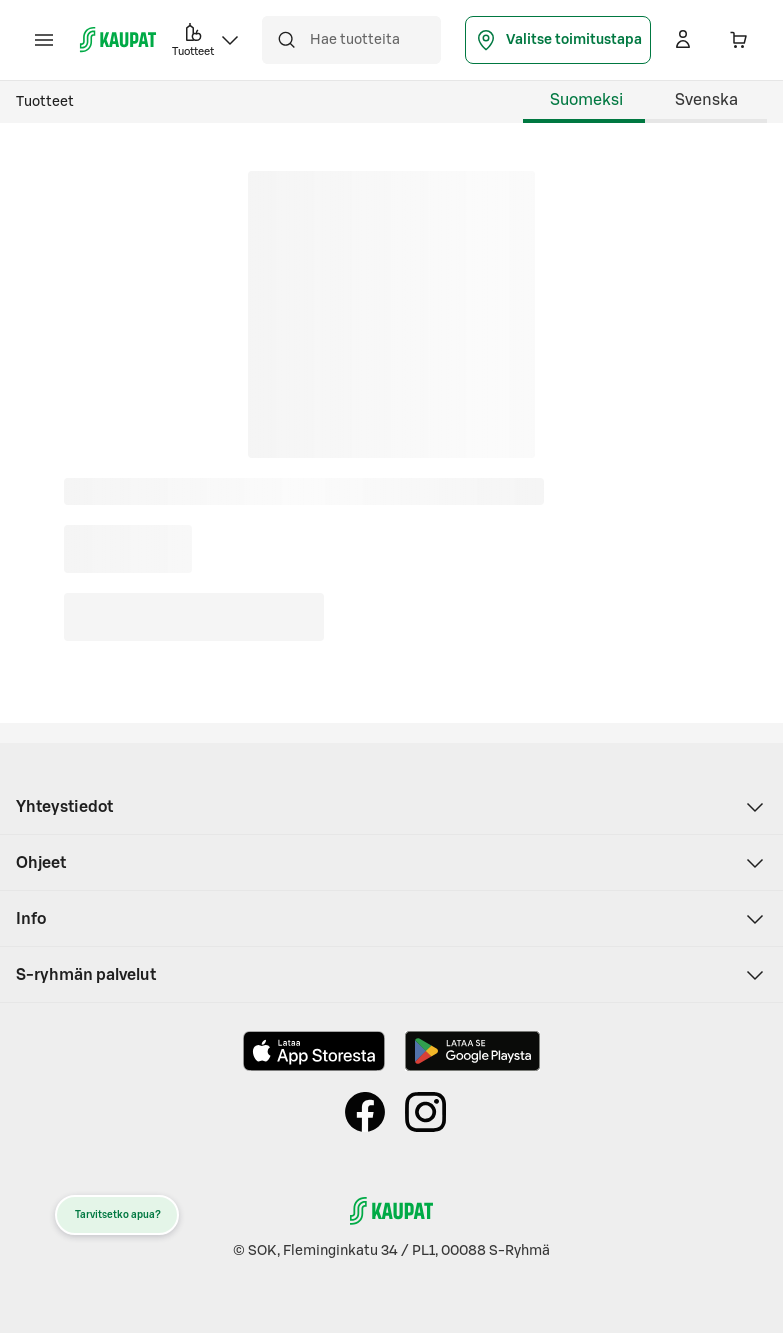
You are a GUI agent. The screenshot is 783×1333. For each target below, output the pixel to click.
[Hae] (286, 40)
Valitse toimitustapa (558, 40)
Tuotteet (45, 102)
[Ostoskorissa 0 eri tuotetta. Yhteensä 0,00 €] (739, 40)
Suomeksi (586, 100)
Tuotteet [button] (207, 38)
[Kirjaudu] (683, 40)
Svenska (706, 100)
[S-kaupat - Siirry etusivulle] (118, 40)
